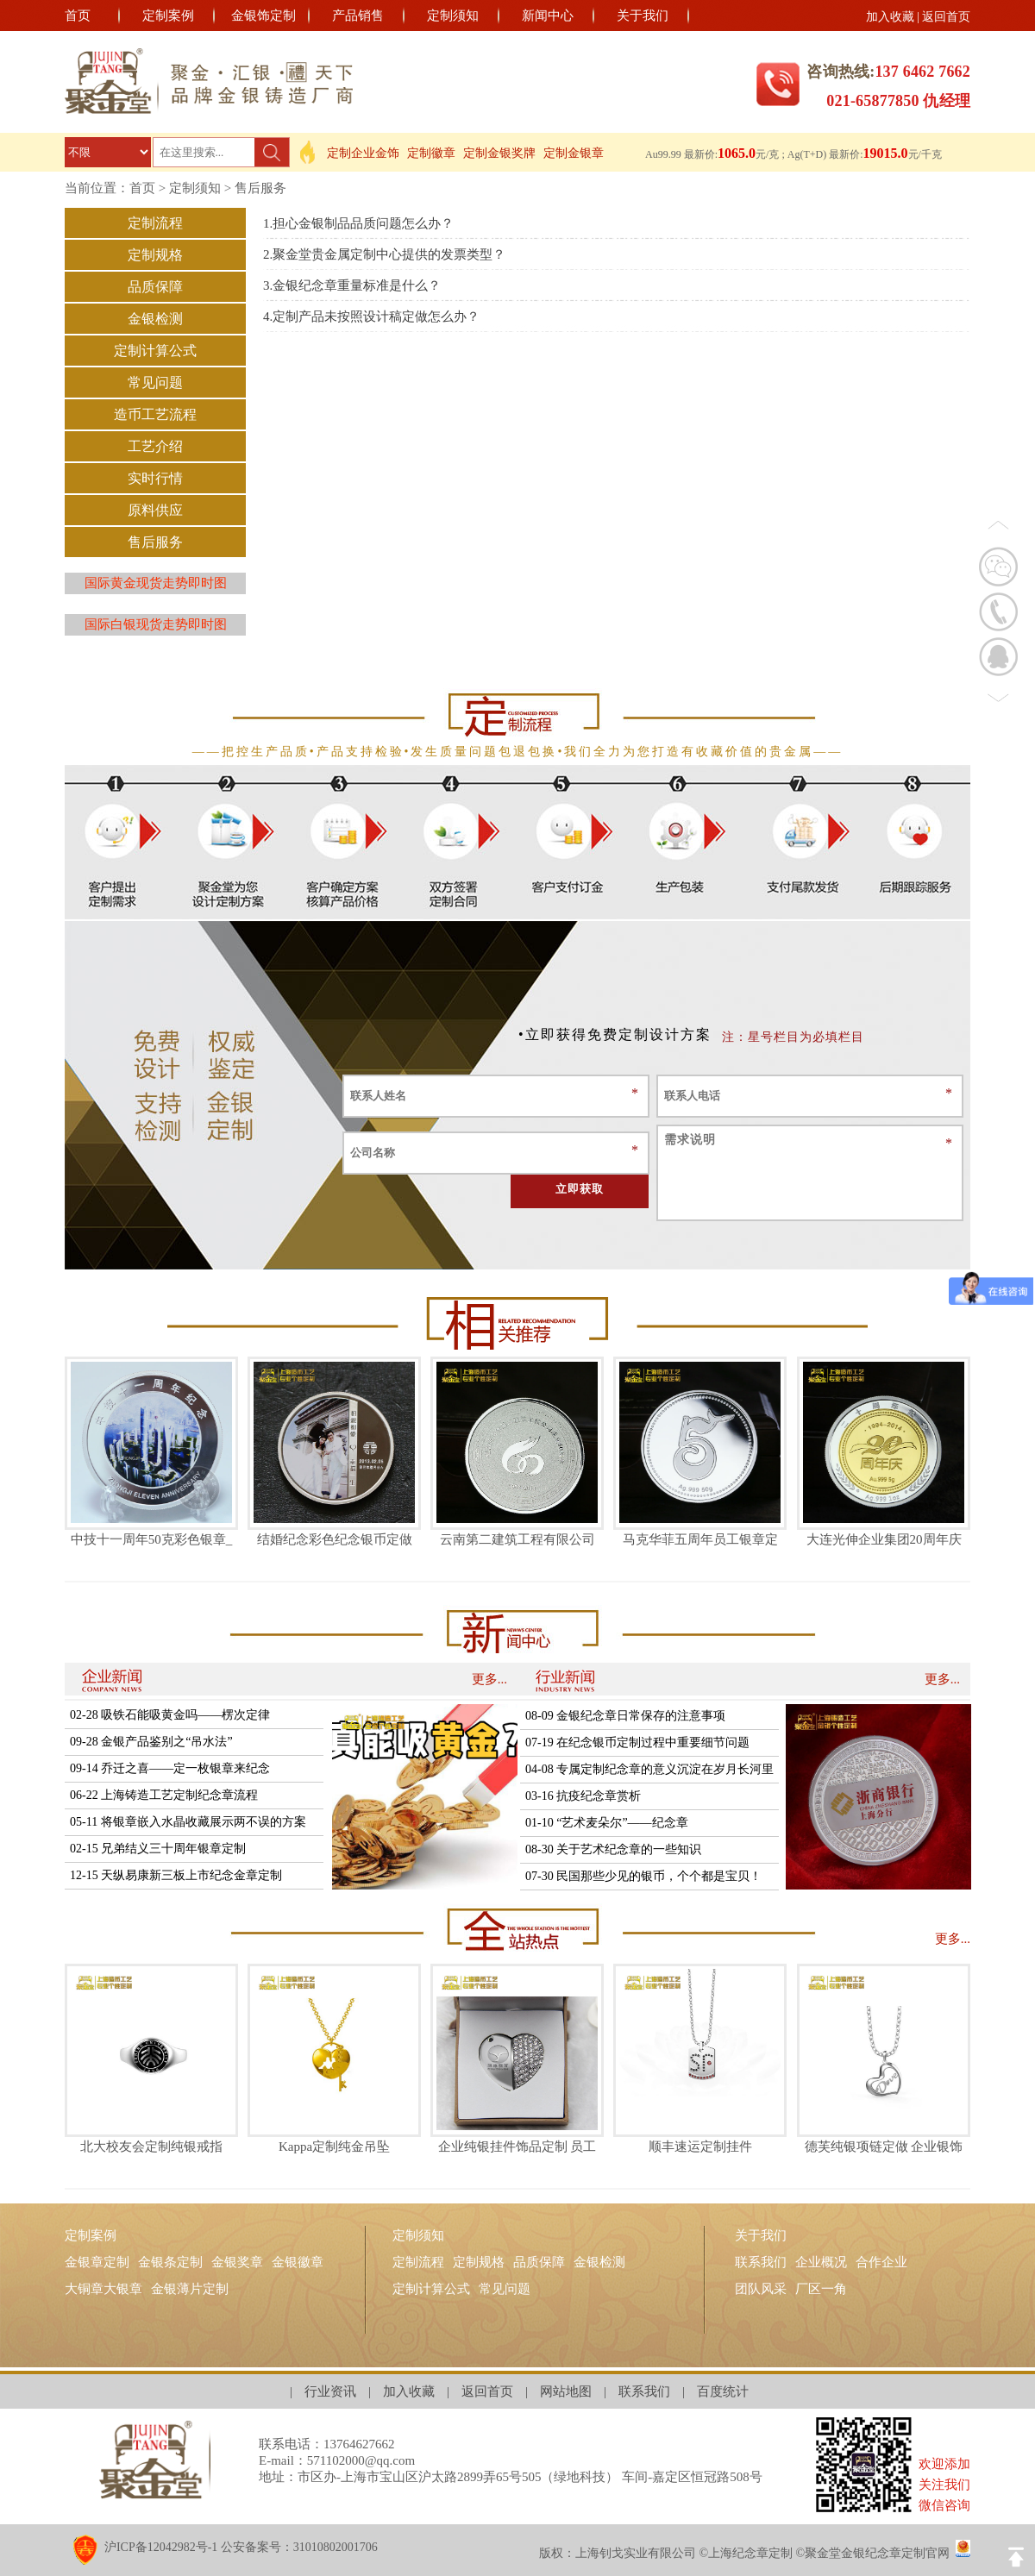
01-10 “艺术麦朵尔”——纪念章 (606, 1822)
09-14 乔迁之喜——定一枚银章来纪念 (170, 1768)
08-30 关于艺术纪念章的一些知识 (613, 1849)
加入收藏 (890, 16)
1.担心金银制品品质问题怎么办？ (358, 223)
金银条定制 (170, 2262)
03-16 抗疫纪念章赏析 (583, 1795)
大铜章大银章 (103, 2289)
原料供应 (155, 510)
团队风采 (761, 2289)
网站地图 (566, 2391)
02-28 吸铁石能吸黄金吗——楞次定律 (170, 1714)
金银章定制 (97, 2262)
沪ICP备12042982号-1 (160, 2547)
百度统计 (723, 2391)
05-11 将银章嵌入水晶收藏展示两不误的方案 (188, 1821)
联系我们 (761, 2262)
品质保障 (155, 286)
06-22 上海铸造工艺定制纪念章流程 (164, 1795)
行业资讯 (330, 2391)
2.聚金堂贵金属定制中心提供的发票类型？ (384, 254)
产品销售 (358, 15)
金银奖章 (237, 2262)
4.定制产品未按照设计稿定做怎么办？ (371, 316)
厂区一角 (821, 2289)
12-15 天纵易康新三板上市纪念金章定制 (176, 1875)
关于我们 (642, 15)
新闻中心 (548, 15)
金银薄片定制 (190, 2289)
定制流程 (155, 223)
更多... (489, 1679)
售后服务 (260, 188)
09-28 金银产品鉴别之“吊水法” (151, 1741)
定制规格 (155, 255)
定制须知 (453, 15)
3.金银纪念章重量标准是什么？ (352, 285)
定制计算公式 (155, 350)
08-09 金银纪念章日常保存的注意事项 (625, 1715)
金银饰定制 (263, 15)
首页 (78, 15)
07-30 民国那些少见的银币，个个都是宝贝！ (643, 1876)
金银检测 (155, 318)
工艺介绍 (155, 446)
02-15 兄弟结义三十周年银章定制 (158, 1848)
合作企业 (881, 2262)
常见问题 (155, 382)
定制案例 (168, 15)
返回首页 (946, 16)
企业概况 (821, 2262)
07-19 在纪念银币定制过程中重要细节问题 (637, 1742)
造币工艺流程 (155, 414)
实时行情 (155, 478)
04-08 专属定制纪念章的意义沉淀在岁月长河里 (649, 1769)
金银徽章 (297, 2262)
